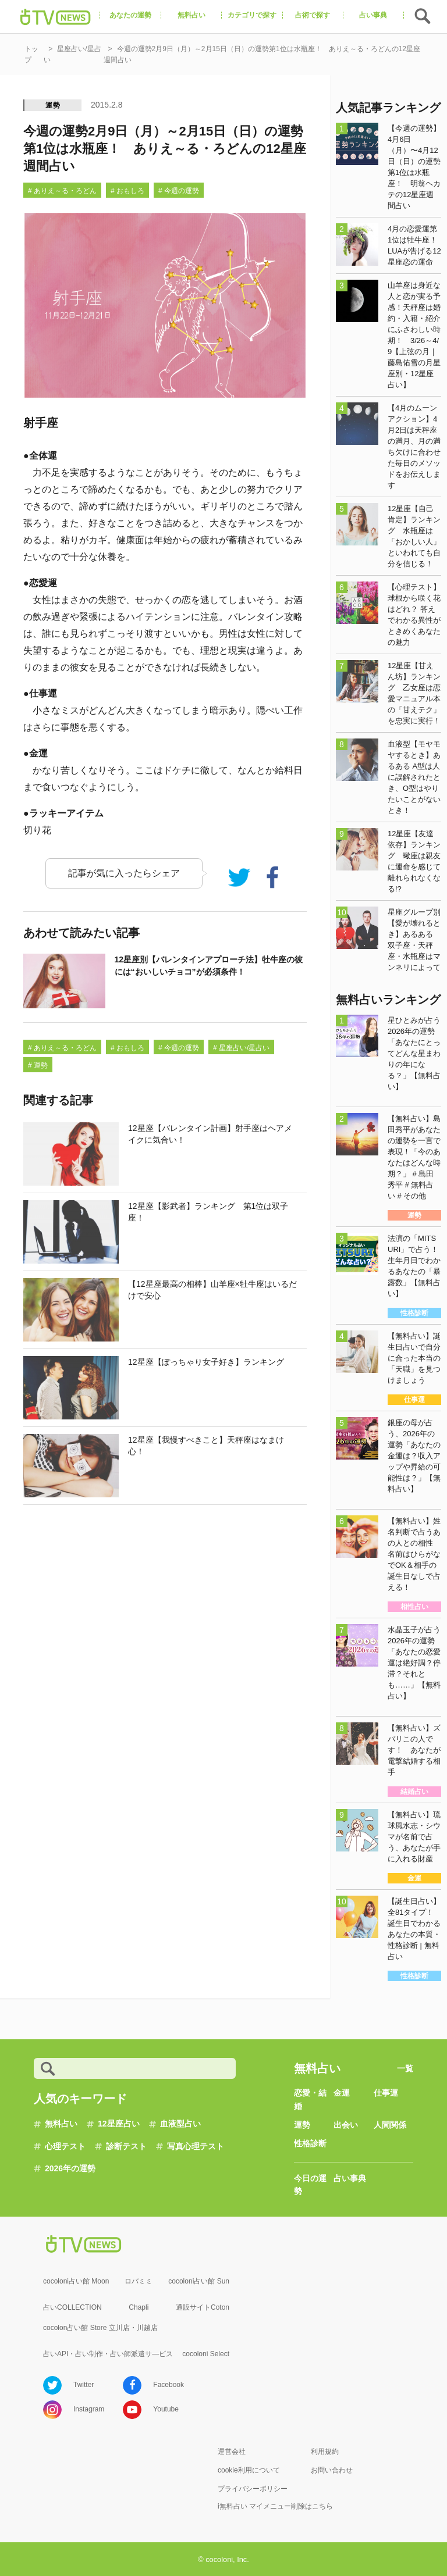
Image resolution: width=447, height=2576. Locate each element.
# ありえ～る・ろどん (62, 191)
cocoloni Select (205, 2354)
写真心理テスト (195, 2146)
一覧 (405, 2068)
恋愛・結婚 (310, 2099)
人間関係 (390, 2124)
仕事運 (386, 2092)
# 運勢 (38, 1065)
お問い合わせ (332, 2470)
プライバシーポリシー (253, 2489)
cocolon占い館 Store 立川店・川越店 (100, 2328)
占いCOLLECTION (72, 2307)
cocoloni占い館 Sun (198, 2281)
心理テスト (65, 2146)
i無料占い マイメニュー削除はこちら (275, 2506)
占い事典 (350, 2178)
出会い (346, 2124)
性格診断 (310, 2143)
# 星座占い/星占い (241, 1048)
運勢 (53, 105)
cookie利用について (249, 2470)
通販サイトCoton (202, 2307)
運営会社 (232, 2451)
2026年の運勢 (70, 2168)
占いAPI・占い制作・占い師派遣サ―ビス (108, 2354)
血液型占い (180, 2123)
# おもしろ (127, 191)
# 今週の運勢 (178, 191)
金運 (342, 2092)
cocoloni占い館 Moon (76, 2281)
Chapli (138, 2307)
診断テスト (126, 2146)
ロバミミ (138, 2281)
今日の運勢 (310, 2185)
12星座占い (119, 2123)
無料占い (61, 2123)
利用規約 (325, 2451)
